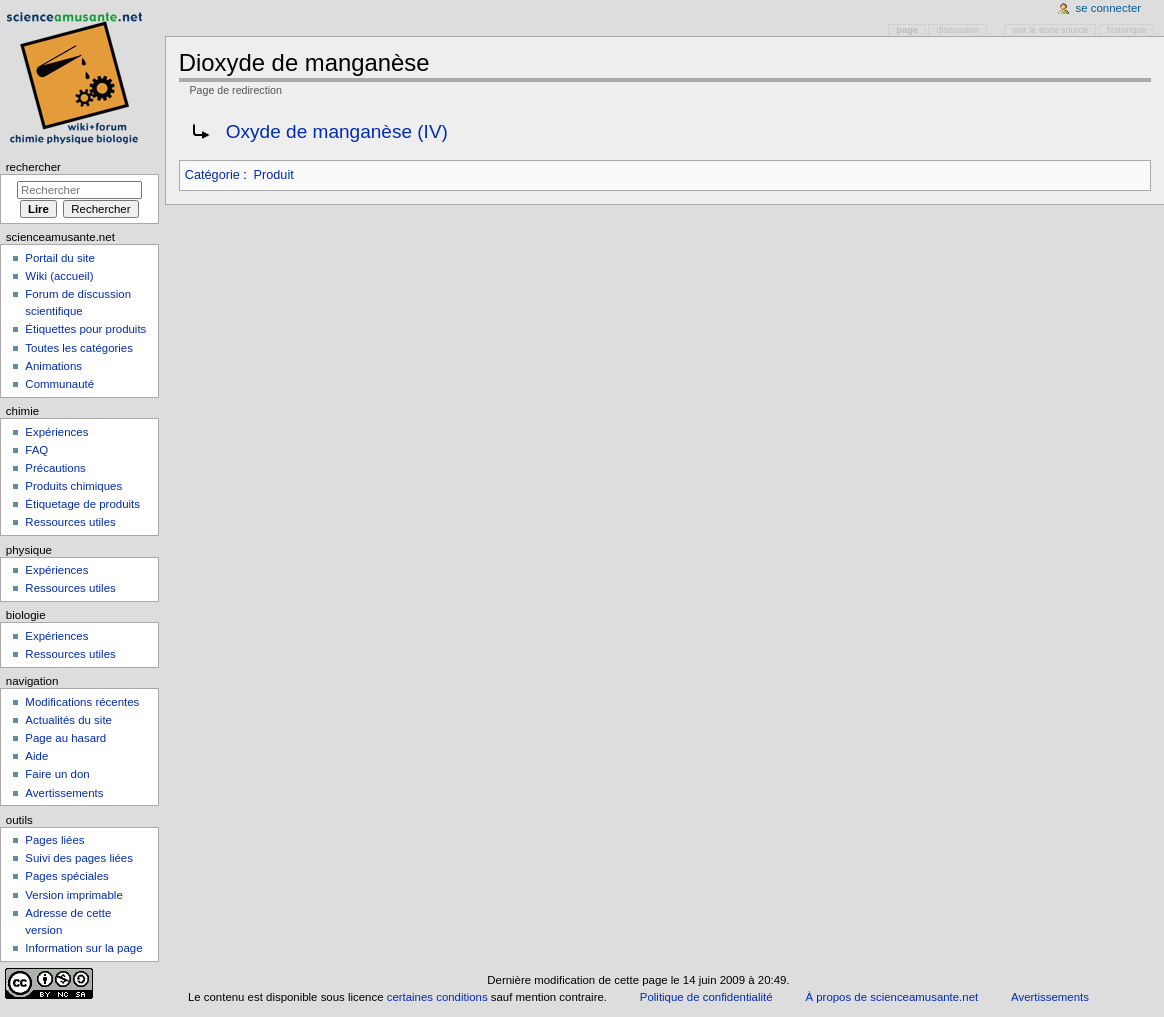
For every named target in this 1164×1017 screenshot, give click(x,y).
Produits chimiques (73, 486)
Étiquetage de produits (82, 504)
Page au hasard (65, 738)
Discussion (958, 30)
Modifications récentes (82, 702)
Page (907, 30)
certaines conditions (437, 997)
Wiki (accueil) (59, 276)
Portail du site (59, 258)
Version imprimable (73, 895)
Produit (274, 175)
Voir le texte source (1050, 30)
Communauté (59, 384)
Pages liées (54, 840)
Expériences (56, 432)
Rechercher (33, 167)
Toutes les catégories (79, 348)
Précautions (55, 468)
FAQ (36, 450)
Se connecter (1109, 8)
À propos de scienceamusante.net (891, 997)
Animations (53, 366)
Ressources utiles (70, 522)
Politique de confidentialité (706, 997)
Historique (1126, 30)
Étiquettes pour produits (85, 329)
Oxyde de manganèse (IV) (337, 131)
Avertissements (64, 793)
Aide (36, 756)
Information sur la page (83, 948)
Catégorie (212, 175)
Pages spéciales (66, 876)
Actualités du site (68, 720)
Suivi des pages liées (79, 858)
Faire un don (57, 774)
